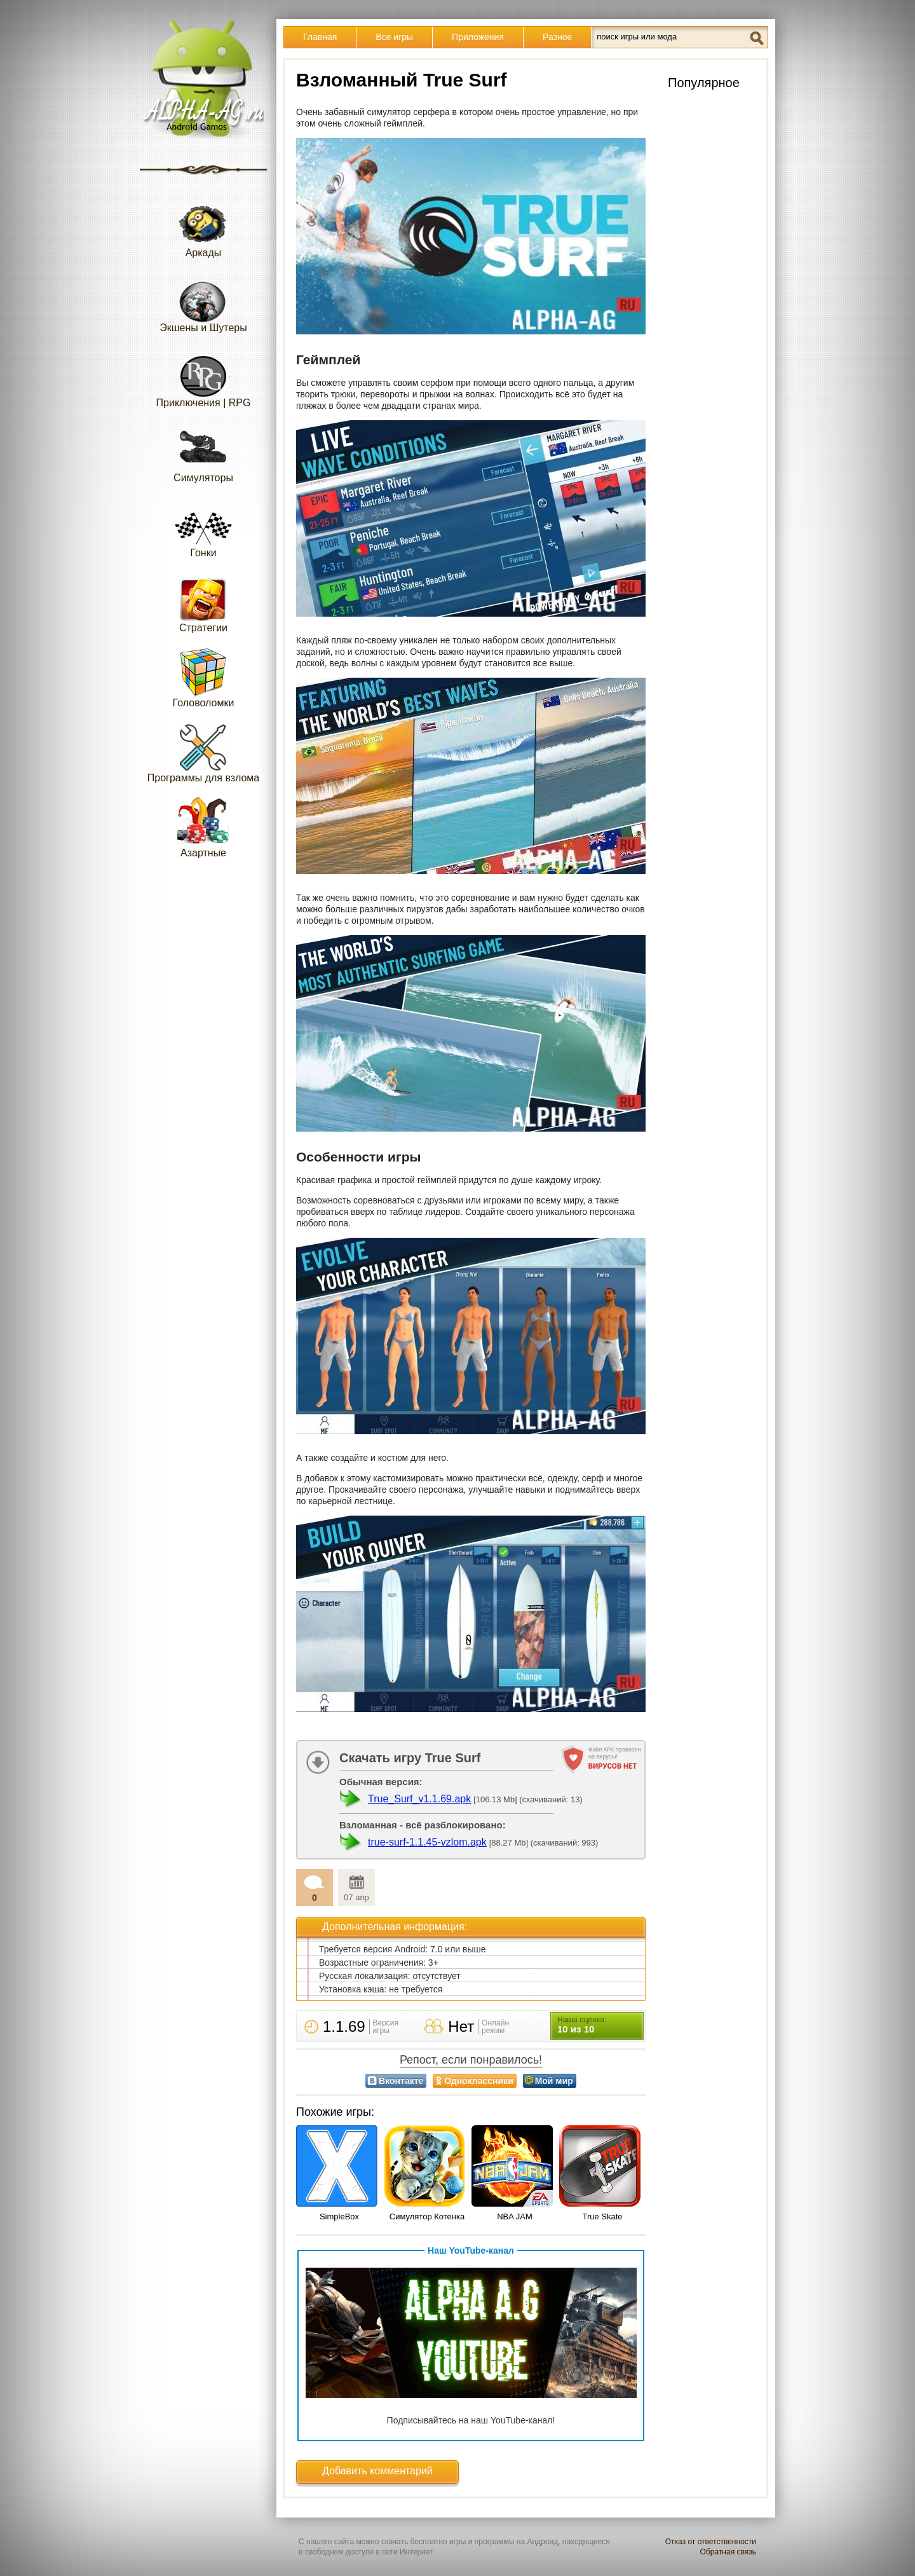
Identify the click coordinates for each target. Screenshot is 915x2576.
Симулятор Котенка (427, 2216)
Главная (320, 37)
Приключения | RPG (203, 377)
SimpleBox (339, 2216)
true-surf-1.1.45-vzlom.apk (427, 1842)
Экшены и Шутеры (203, 302)
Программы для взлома (203, 752)
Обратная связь (728, 2551)
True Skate (602, 2216)
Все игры (394, 37)
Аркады (203, 227)
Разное (557, 37)
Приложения (478, 37)
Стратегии (203, 602)
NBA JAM (514, 2216)
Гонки (203, 527)
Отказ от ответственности (710, 2541)
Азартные (203, 827)
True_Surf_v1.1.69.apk (419, 1798)
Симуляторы (203, 452)
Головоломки (203, 677)
